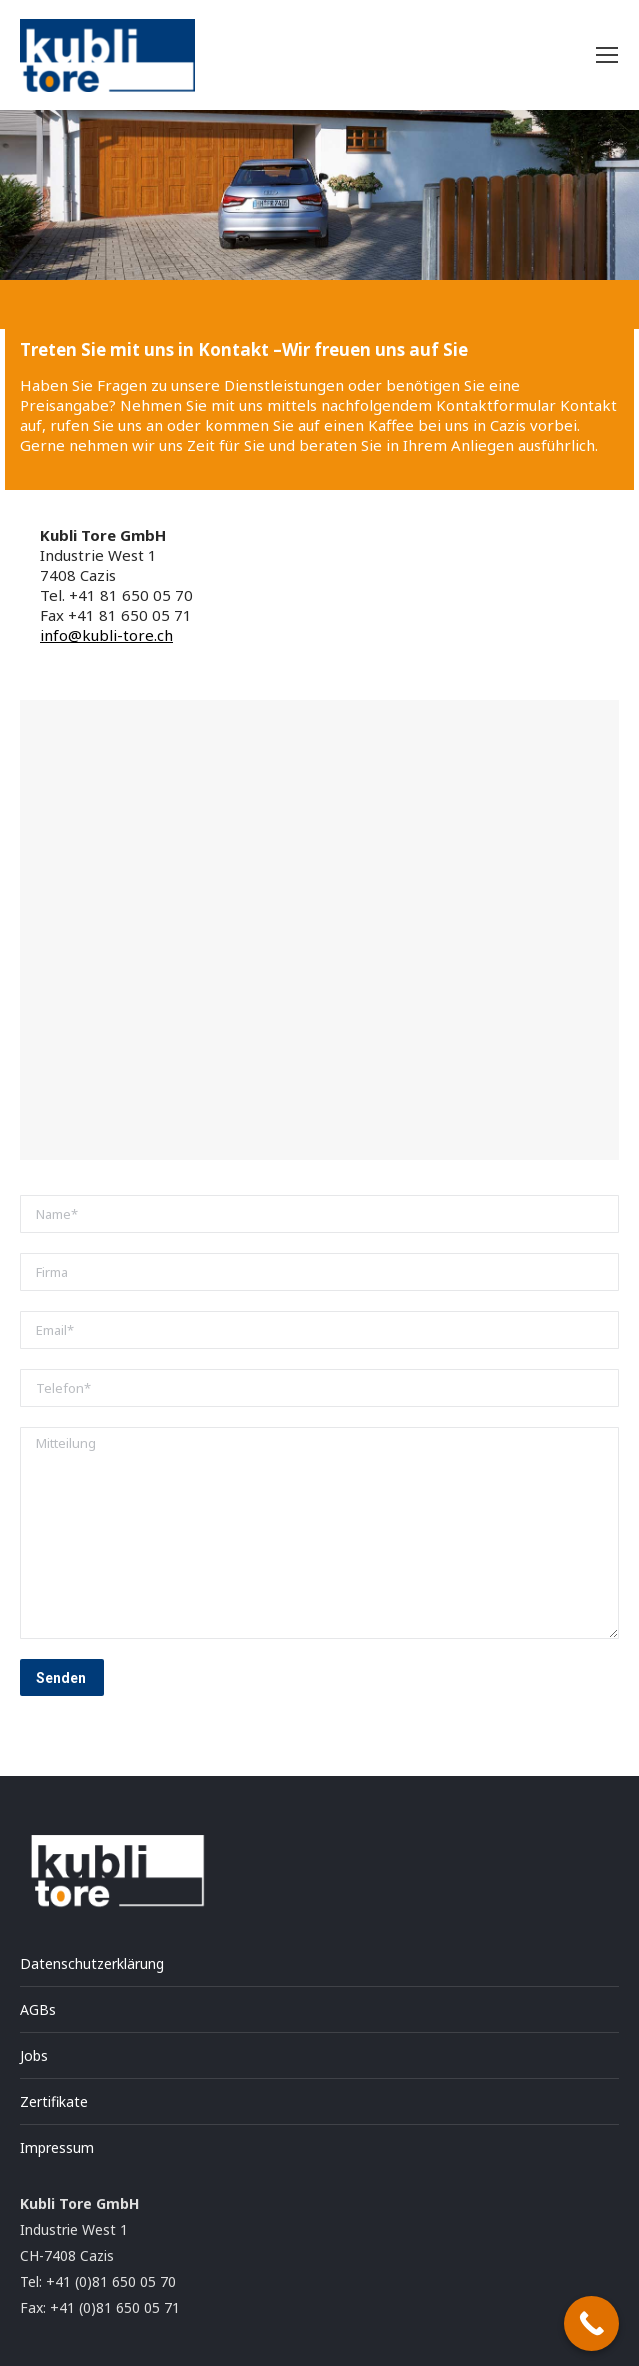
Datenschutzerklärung (92, 1963)
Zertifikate (54, 2101)
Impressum (57, 2147)
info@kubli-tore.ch (106, 635)
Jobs (34, 2055)
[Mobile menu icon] (607, 55)
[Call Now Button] (591, 2323)
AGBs (38, 2009)
